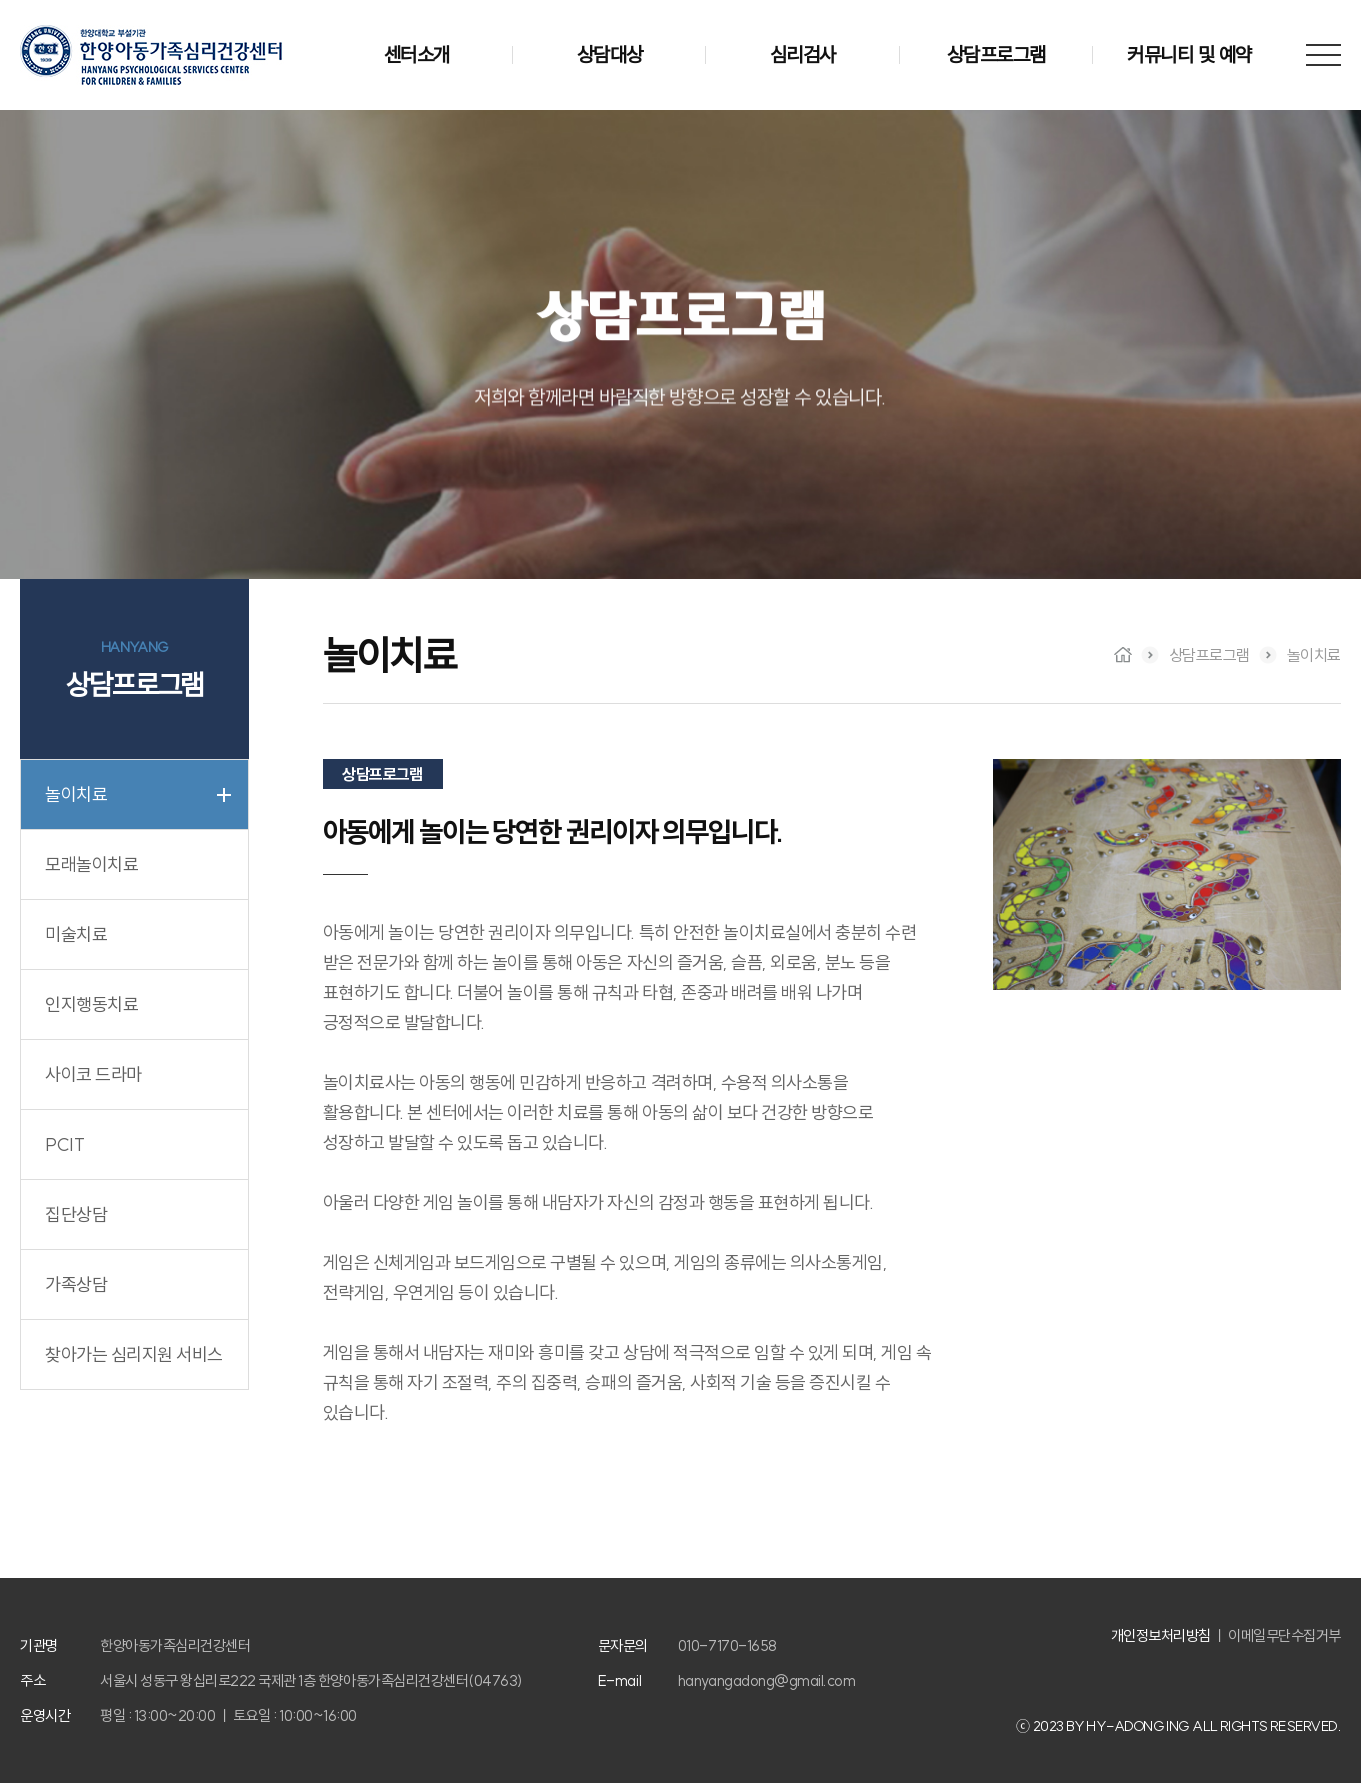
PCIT (64, 1144)
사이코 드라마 (93, 1074)
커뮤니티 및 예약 (1189, 54)
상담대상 (610, 54)
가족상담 (76, 1284)
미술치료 (76, 934)
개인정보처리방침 (1161, 1635)
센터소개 (417, 54)
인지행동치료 (91, 1004)
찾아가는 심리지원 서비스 (134, 1354)
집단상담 (76, 1214)
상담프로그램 (996, 54)
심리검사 (803, 54)
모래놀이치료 (91, 864)
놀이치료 (76, 794)
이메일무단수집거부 (1284, 1635)
